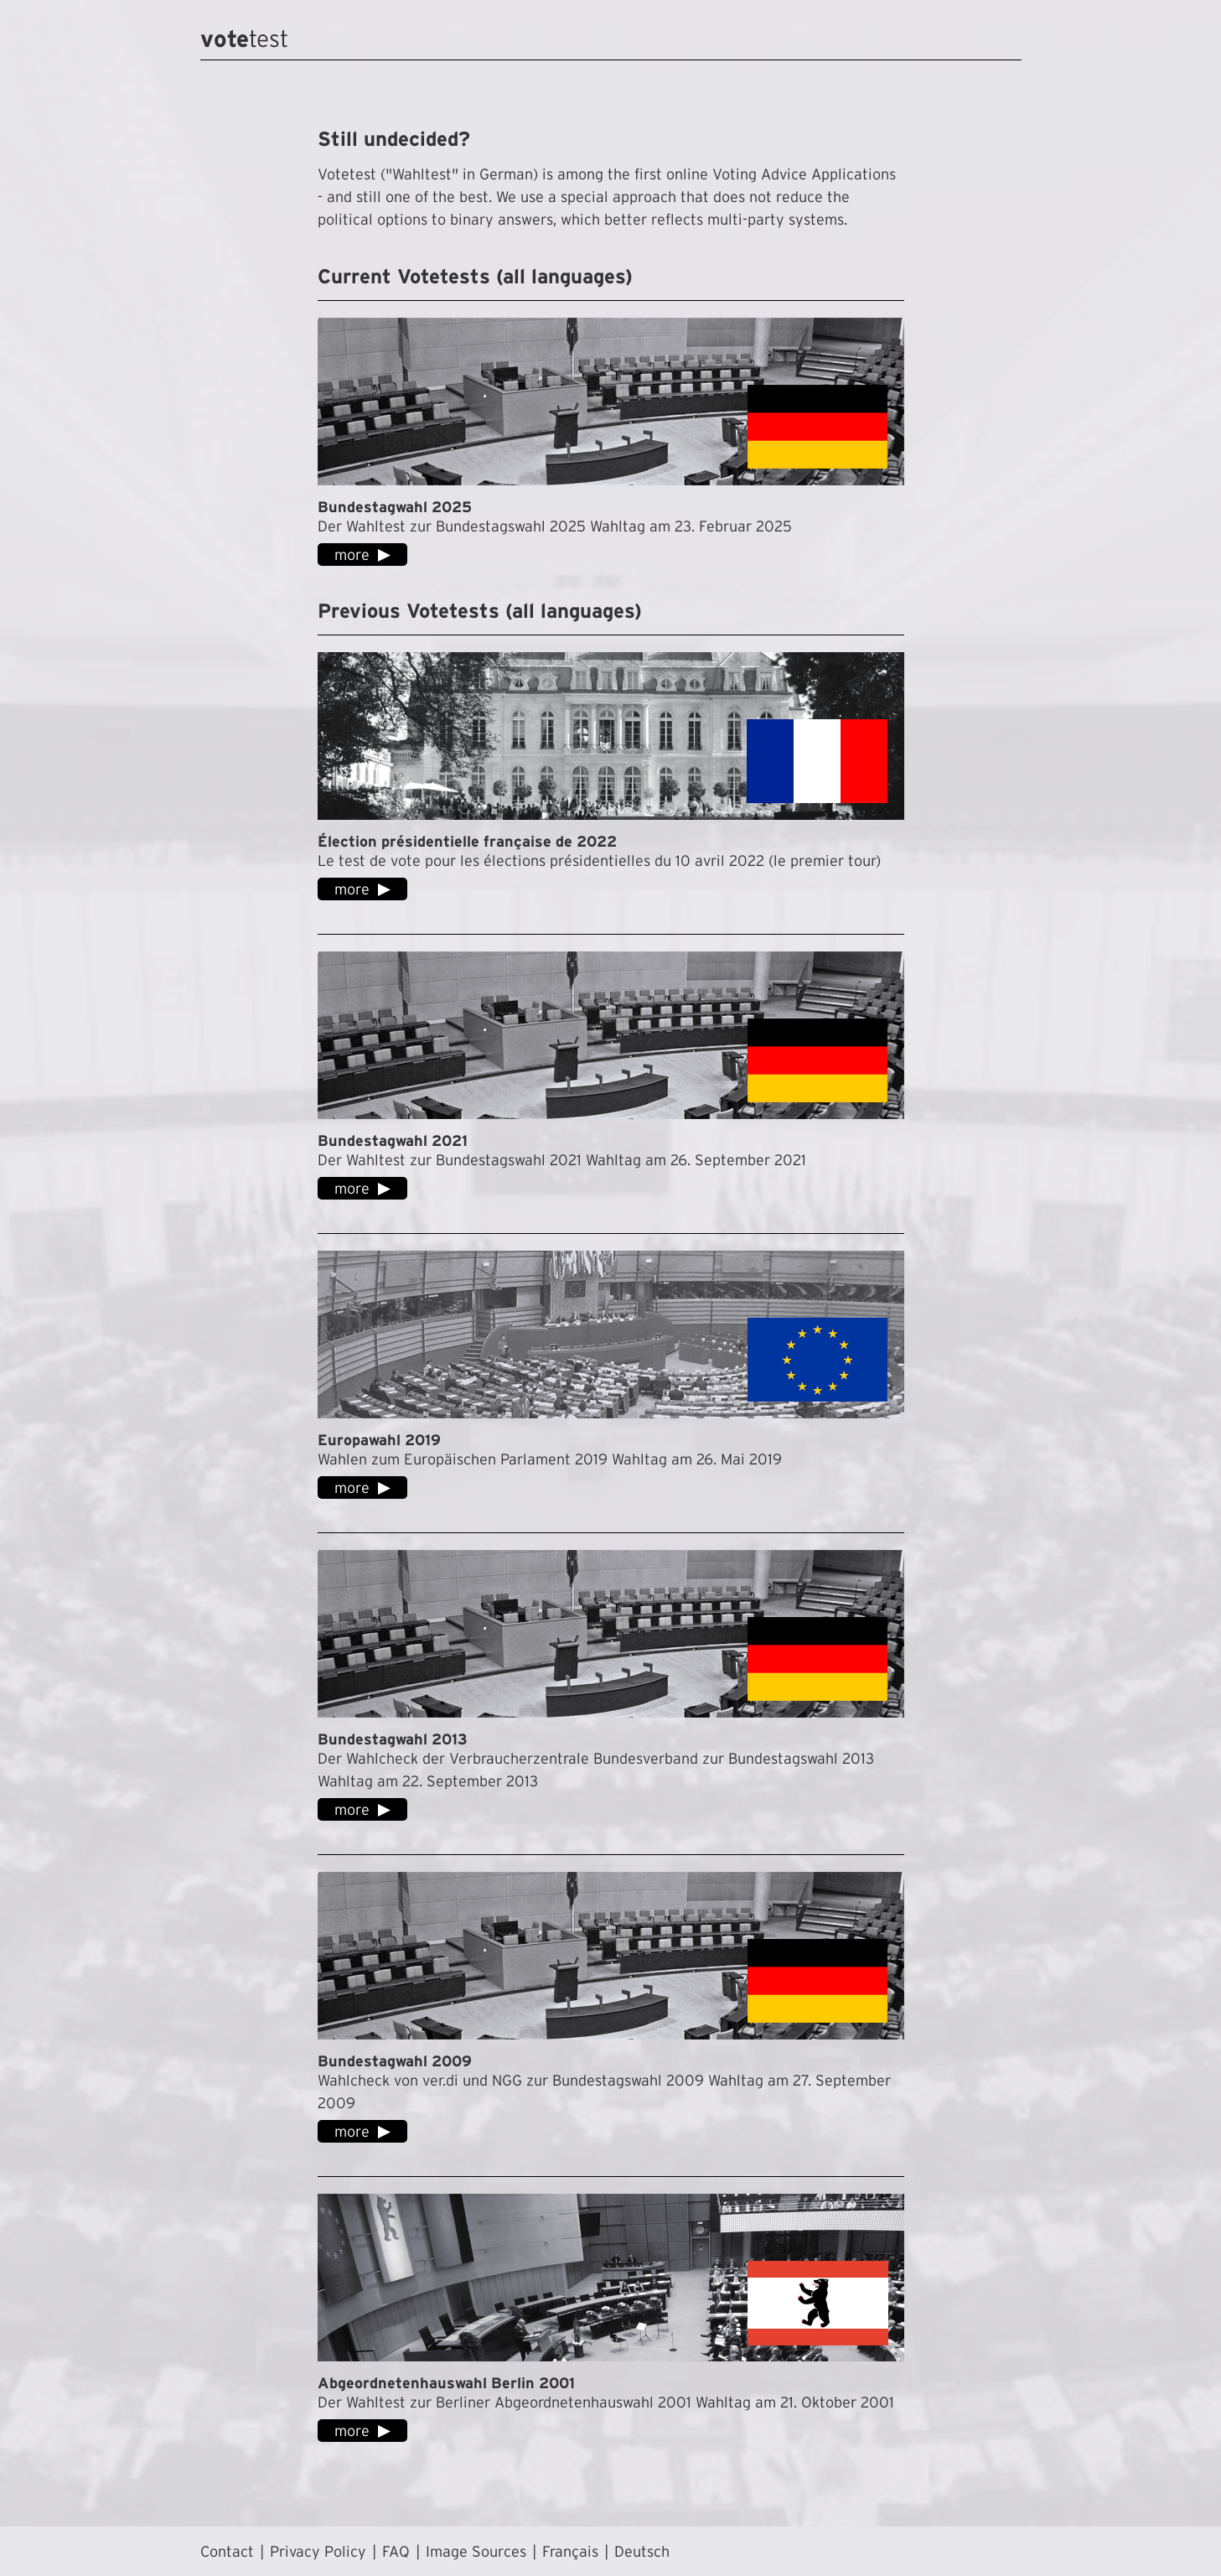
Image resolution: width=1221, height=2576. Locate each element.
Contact (227, 2551)
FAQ (396, 2551)
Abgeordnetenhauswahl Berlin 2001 (446, 2383)
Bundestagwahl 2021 (393, 1140)
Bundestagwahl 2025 (395, 507)
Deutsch (642, 2551)
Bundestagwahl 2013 (393, 1739)
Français (570, 2551)
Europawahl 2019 (379, 1440)
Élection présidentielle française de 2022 (467, 841)
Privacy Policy (318, 2551)
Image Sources (476, 2551)
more (352, 554)
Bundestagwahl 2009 (395, 2061)
